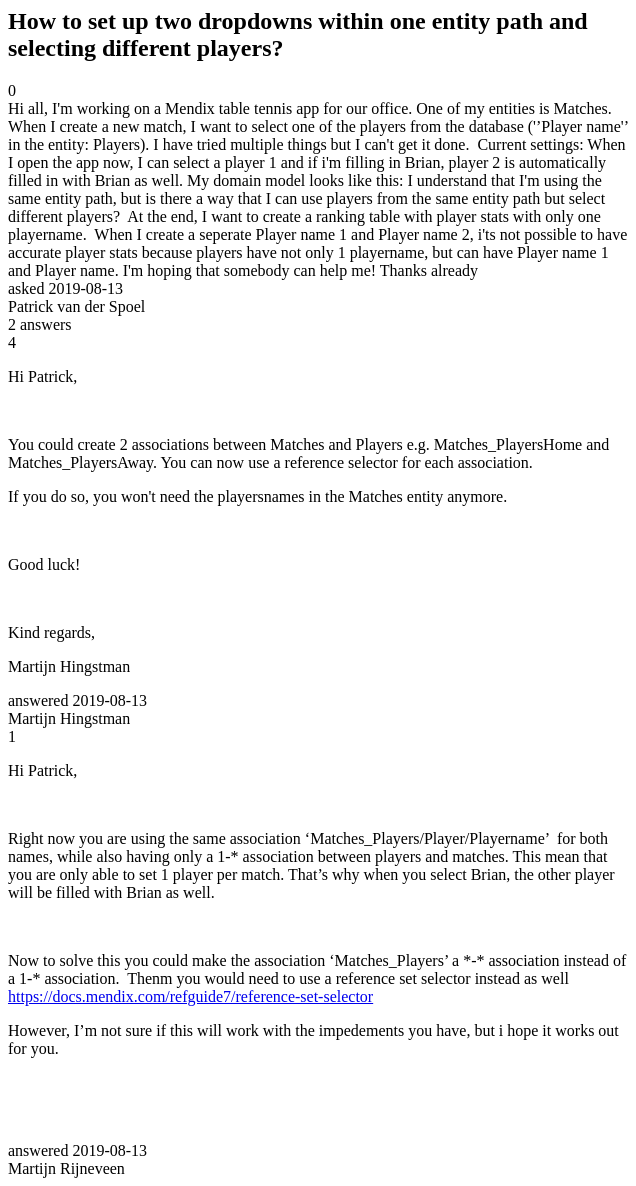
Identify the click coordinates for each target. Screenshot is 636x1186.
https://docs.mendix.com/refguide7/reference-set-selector (190, 996)
